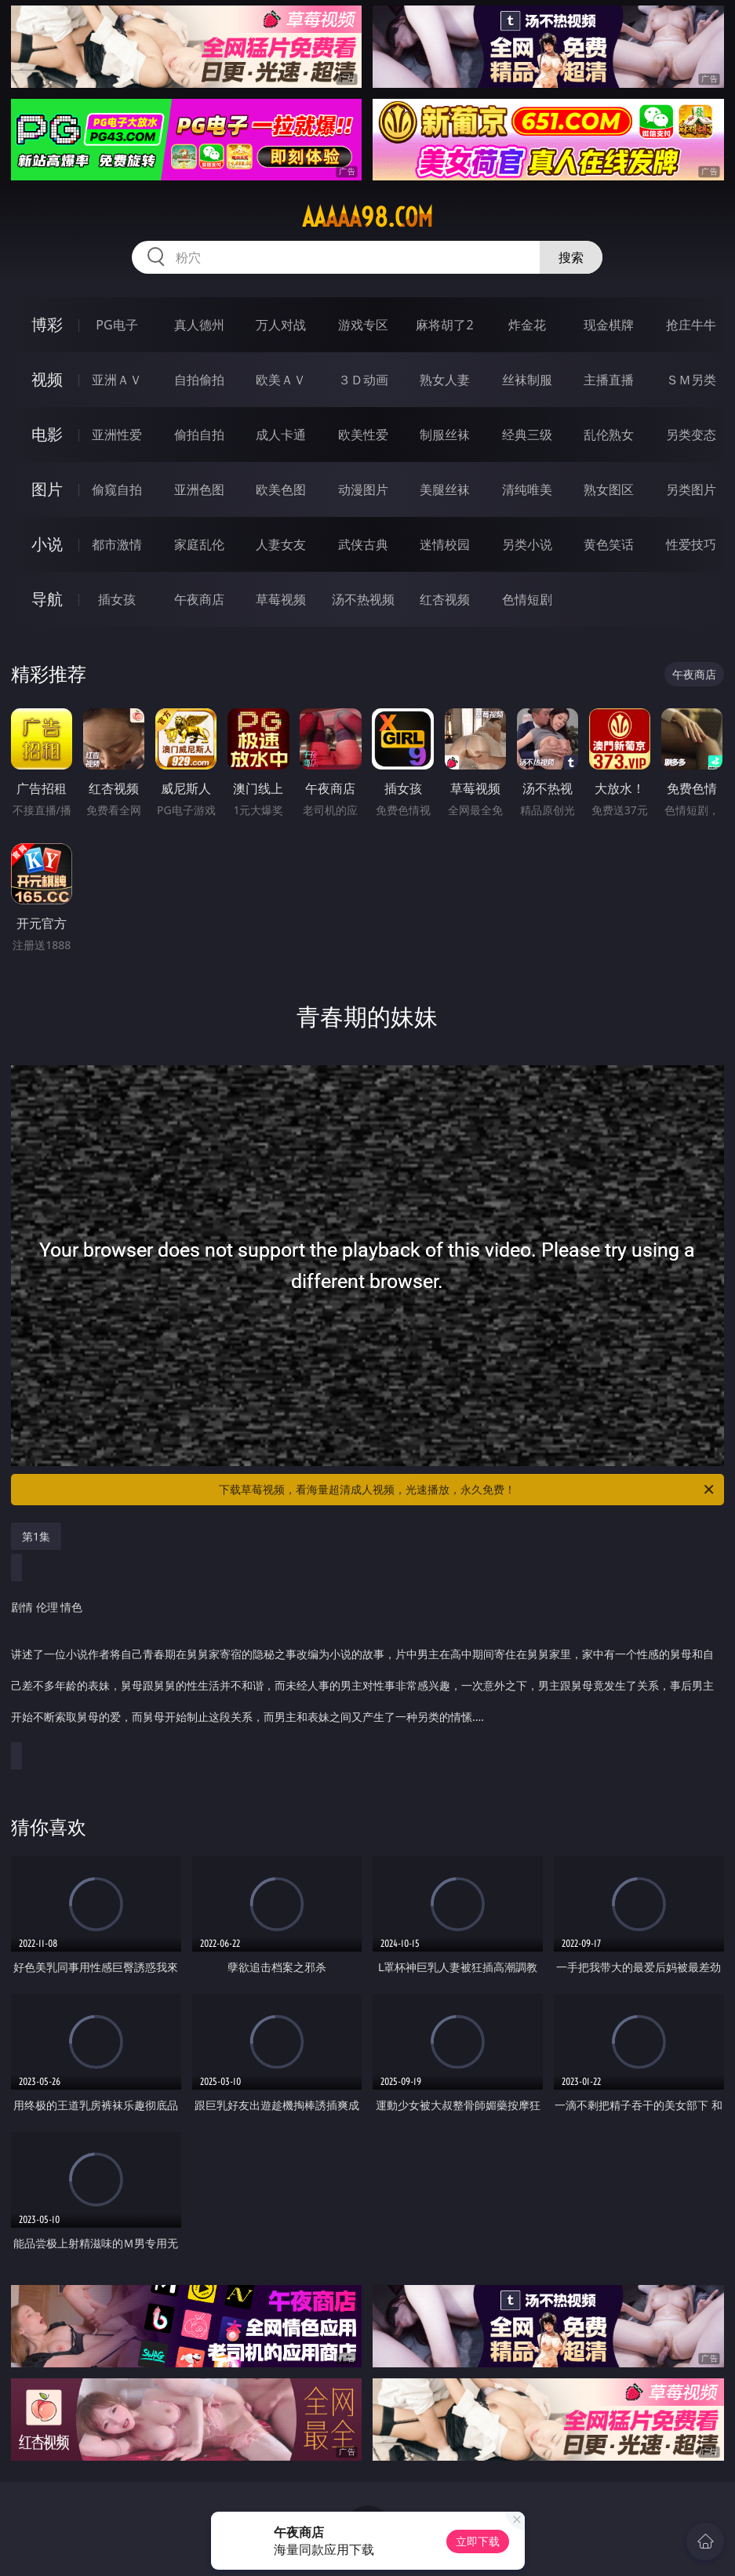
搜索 (571, 257)
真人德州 (199, 324)
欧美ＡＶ (281, 379)
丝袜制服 (527, 379)
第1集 (36, 1536)
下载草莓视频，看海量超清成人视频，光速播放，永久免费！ (467, 1489)
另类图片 (691, 489)
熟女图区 (609, 489)
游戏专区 (363, 324)
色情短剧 (527, 599)
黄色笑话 (609, 544)
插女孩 (117, 599)
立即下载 (478, 2541)
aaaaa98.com (367, 217)
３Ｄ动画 (363, 379)
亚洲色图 (199, 489)
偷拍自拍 (199, 434)
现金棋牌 (609, 324)
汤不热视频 (363, 599)
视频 (47, 379)
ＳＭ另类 (691, 379)
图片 (47, 489)
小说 (47, 544)
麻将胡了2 (444, 324)
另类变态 (691, 434)
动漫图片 (363, 489)
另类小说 (527, 544)
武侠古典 (363, 544)
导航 (47, 598)
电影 (47, 434)
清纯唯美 (527, 489)
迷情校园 (445, 544)
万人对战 (281, 324)
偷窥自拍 (117, 489)
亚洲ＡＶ (117, 379)
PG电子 (116, 324)
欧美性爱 (363, 434)
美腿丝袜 (445, 489)
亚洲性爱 (117, 434)
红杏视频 (445, 599)
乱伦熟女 (609, 434)
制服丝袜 (445, 434)
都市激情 (117, 544)
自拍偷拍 (199, 379)
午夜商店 (199, 599)
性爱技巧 (691, 544)
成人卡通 (281, 434)
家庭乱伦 (199, 544)
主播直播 (609, 379)
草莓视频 (281, 599)
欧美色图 (281, 489)
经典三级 (527, 434)
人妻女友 (281, 544)
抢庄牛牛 (691, 324)
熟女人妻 (445, 379)
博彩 (47, 324)
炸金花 (527, 324)
